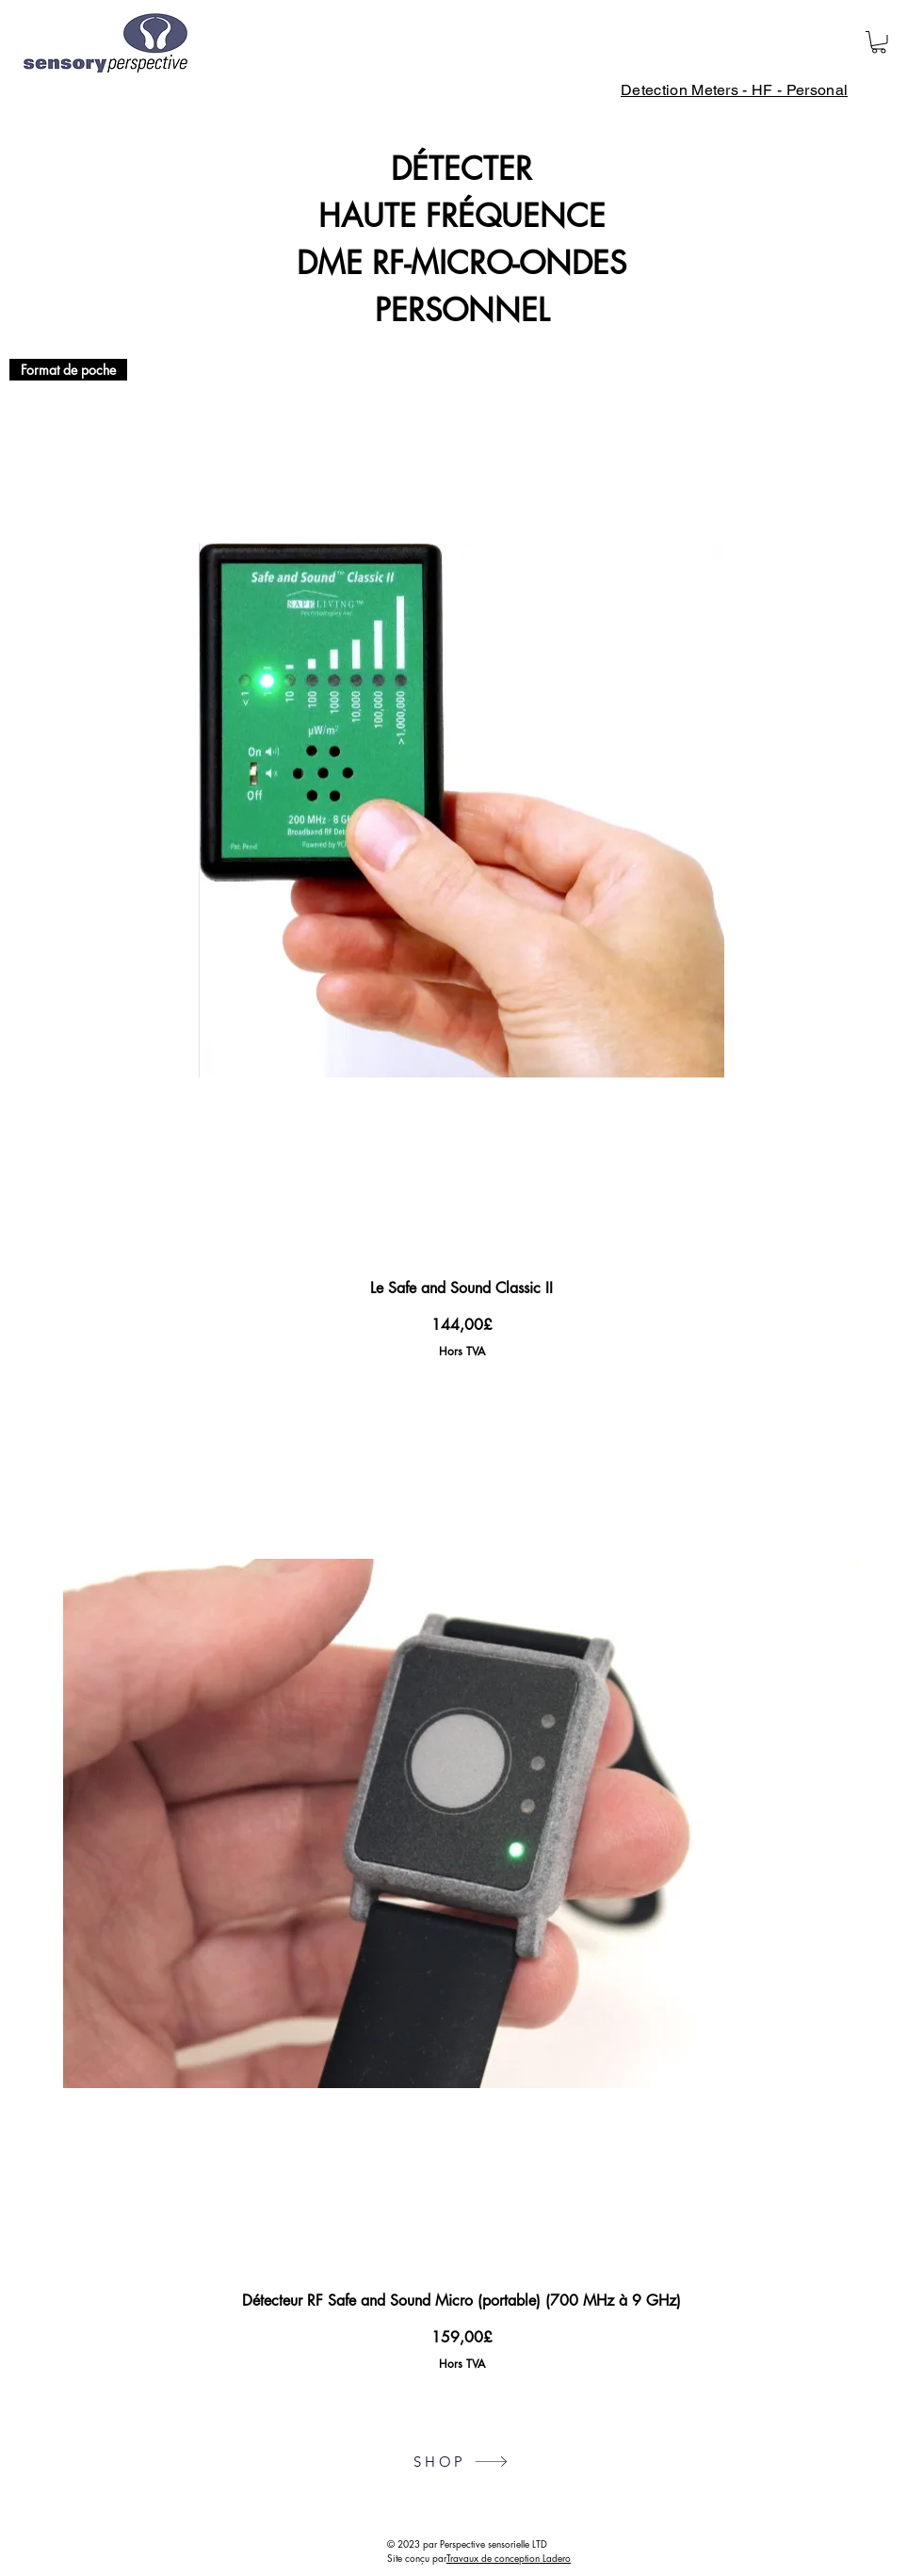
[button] (879, 42)
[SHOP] (461, 2462)
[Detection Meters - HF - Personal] (734, 90)
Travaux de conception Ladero (508, 2558)
